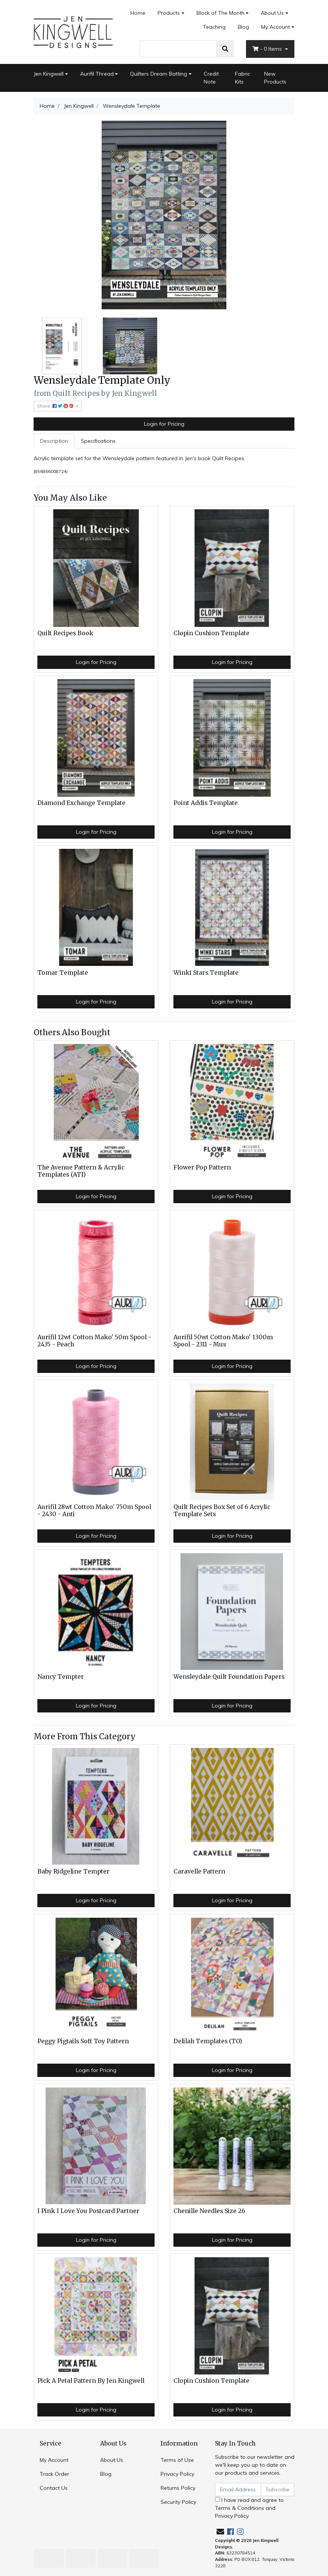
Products (169, 12)
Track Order (54, 2474)
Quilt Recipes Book (65, 633)
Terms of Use (177, 2460)
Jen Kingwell (48, 73)
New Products (275, 77)
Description (54, 440)
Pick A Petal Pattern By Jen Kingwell (90, 2380)
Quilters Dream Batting (158, 73)
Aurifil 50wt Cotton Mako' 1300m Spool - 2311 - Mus (223, 1341)
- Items (267, 48)
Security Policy (178, 2501)
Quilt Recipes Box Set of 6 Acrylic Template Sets (221, 1510)
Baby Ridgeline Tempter (73, 1871)
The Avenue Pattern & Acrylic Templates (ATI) (80, 1171)
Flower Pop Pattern (202, 1167)
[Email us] (220, 2531)
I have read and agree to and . (249, 2508)
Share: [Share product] (56, 406)
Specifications (98, 440)
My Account (54, 2460)
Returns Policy (178, 2487)
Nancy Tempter (60, 1676)
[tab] (54, 441)
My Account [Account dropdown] (275, 26)
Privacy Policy (177, 2474)
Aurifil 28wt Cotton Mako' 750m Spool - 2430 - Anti (94, 1510)
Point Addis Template (205, 802)
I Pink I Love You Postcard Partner (88, 2211)
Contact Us (54, 2487)
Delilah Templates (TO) (207, 2041)
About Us (272, 12)
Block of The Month (220, 12)
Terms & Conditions (239, 2508)
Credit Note (211, 77)
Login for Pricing (164, 423)
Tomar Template (62, 972)
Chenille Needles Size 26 (209, 2211)
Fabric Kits (242, 77)
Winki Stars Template (205, 972)
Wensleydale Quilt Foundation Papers (229, 1676)
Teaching (214, 26)
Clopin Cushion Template (211, 633)
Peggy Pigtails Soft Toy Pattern (83, 2041)
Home (137, 12)
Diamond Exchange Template (81, 802)
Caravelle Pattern (199, 1871)
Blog (243, 26)
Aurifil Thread (97, 73)
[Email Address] (238, 2489)
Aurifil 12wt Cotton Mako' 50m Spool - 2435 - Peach (94, 1341)
